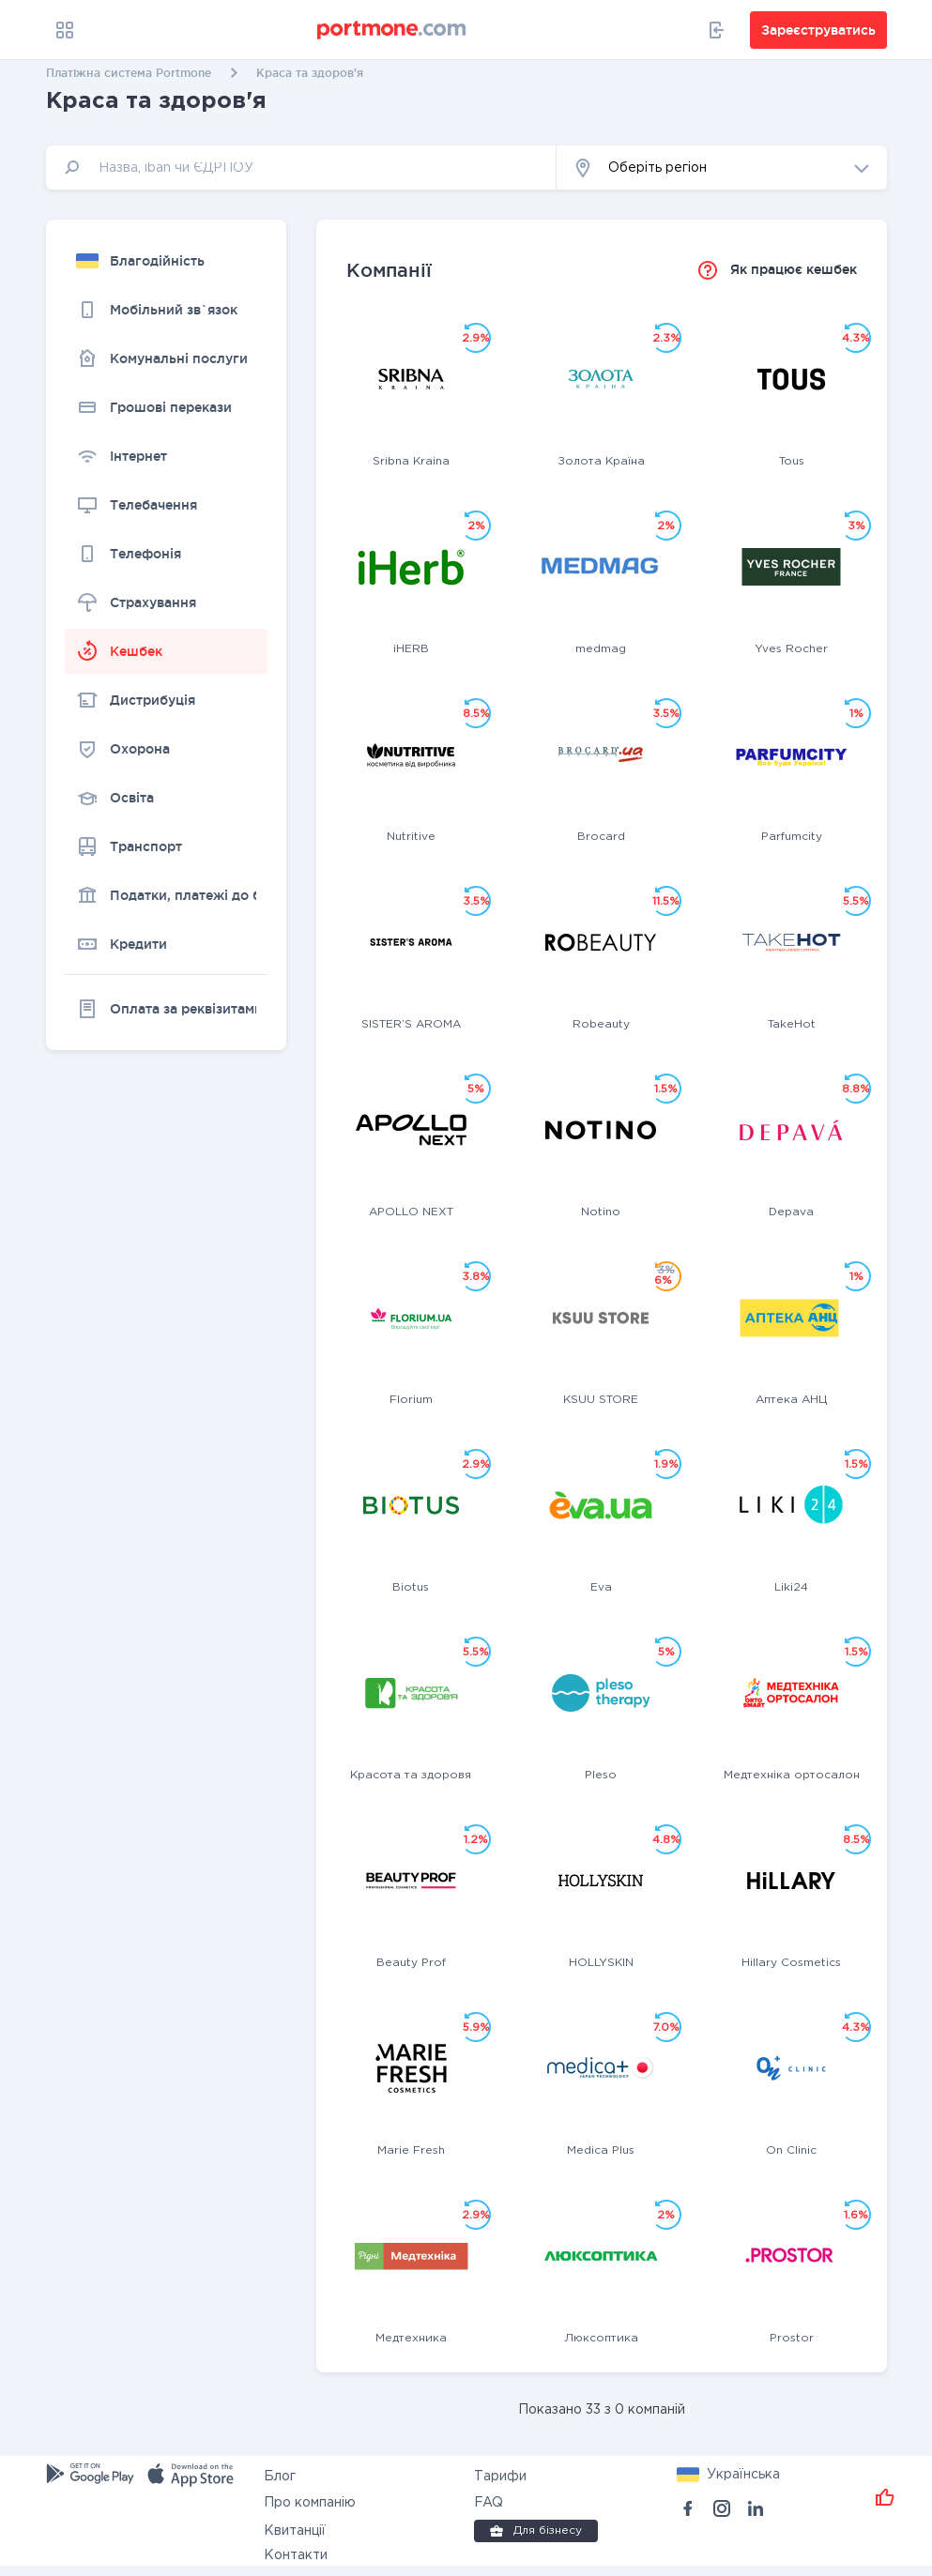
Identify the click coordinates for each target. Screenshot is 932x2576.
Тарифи (500, 2476)
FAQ (488, 2502)
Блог (280, 2476)
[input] (301, 167)
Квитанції (295, 2531)
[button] (722, 167)
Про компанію (310, 2502)
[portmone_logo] (392, 30)
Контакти (296, 2555)
